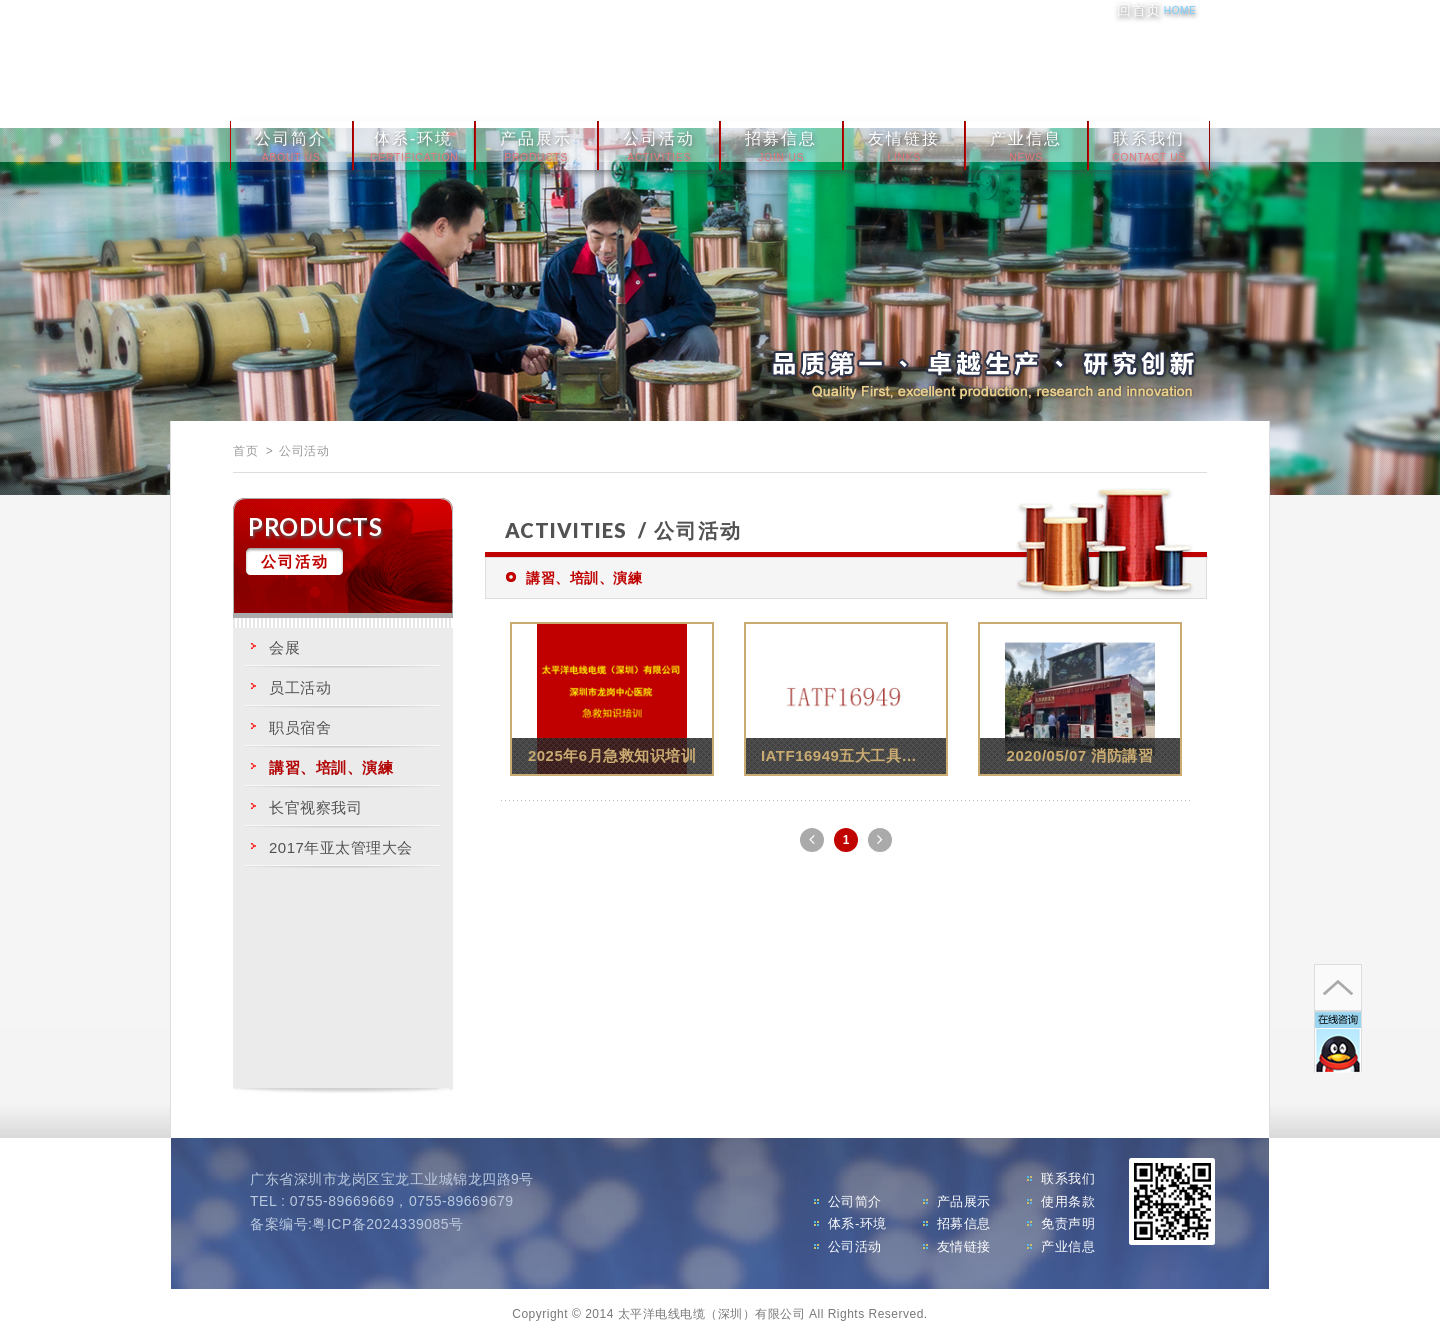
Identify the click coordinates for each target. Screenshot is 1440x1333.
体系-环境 (414, 141)
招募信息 (781, 141)
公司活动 (659, 141)
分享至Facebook (1119, 65)
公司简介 (291, 141)
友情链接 (904, 141)
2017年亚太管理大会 (341, 840)
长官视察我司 (315, 800)
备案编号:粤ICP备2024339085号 (357, 1217)
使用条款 (1068, 1194)
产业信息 (1026, 141)
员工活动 (300, 680)
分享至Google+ (1157, 65)
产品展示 (536, 141)
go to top (1316, 914)
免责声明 (1068, 1217)
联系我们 (1149, 141)
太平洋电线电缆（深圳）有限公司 (460, 61)
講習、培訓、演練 (331, 760)
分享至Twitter (1195, 65)
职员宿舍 (300, 720)
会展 (284, 640)
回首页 (1156, 10)
